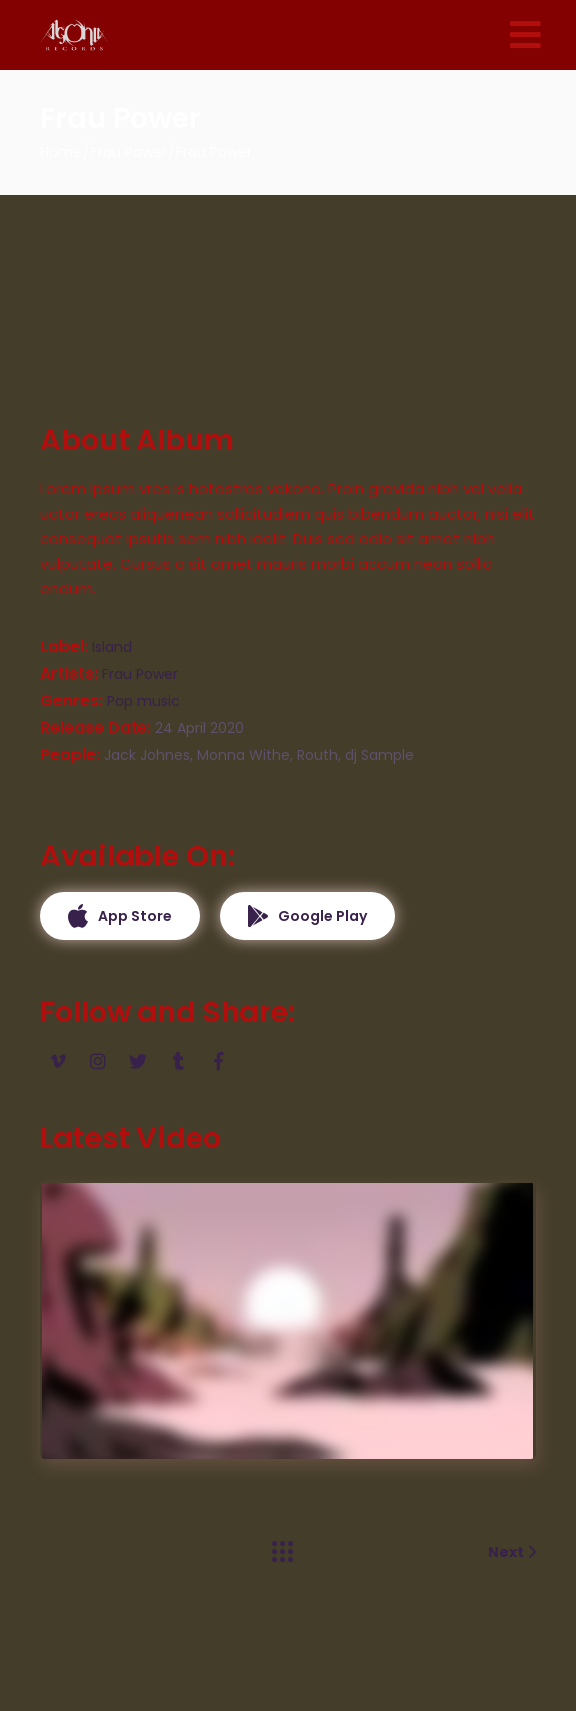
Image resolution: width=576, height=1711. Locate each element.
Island (112, 647)
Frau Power (140, 674)
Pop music (143, 701)
